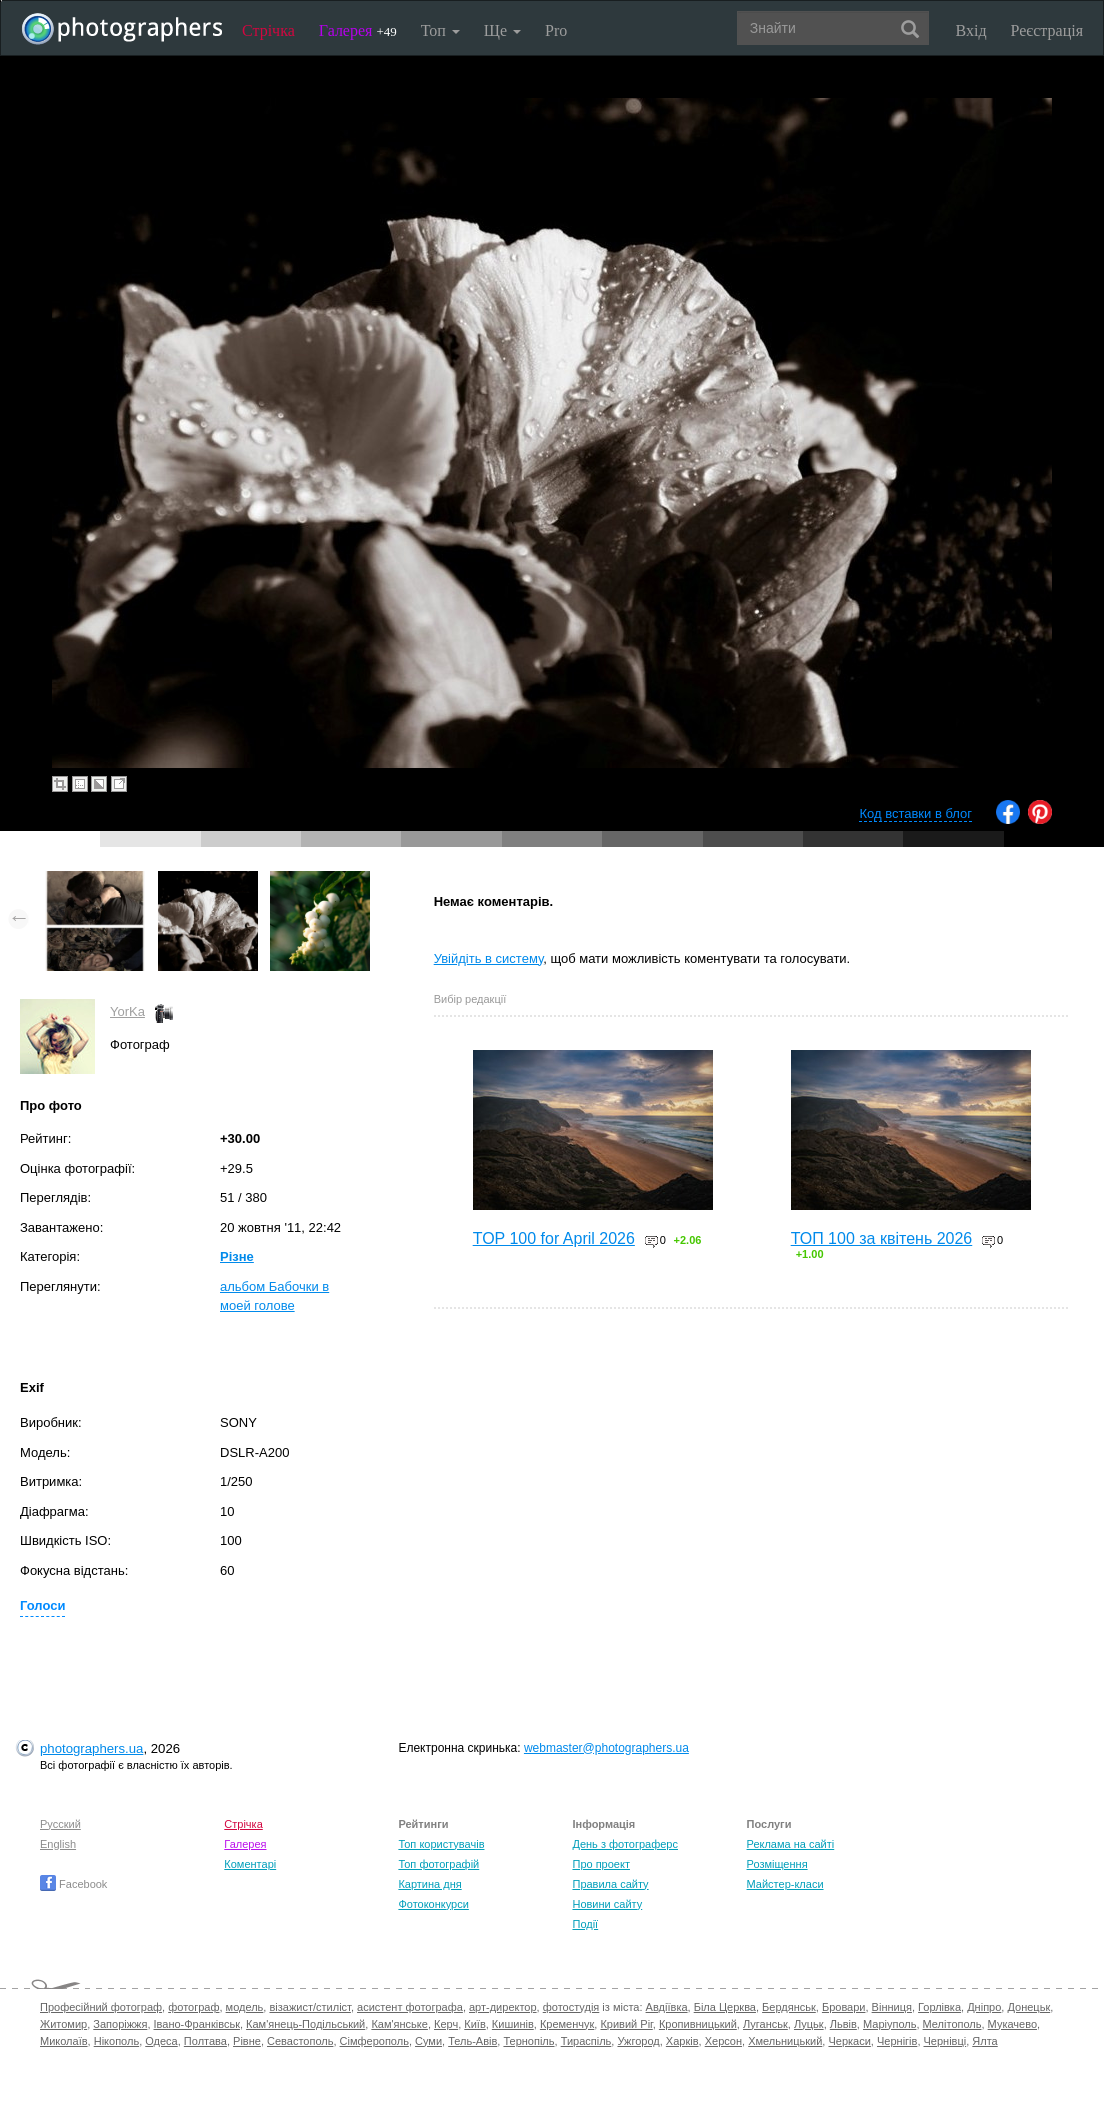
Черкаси (849, 2041)
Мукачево (1012, 2024)
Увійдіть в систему (489, 958)
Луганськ (765, 2024)
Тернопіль (528, 2041)
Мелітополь (952, 2024)
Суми (428, 2041)
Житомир (63, 2024)
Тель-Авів (472, 2041)
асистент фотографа (410, 2007)
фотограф (193, 2007)
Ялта (984, 2041)
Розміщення (777, 1864)
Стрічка (268, 30)
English (58, 1844)
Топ (440, 30)
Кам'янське (399, 2024)
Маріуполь (889, 2024)
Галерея (358, 30)
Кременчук (567, 2024)
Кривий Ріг (626, 2024)
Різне (237, 1256)
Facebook (73, 1884)
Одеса (161, 2041)
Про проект (600, 1864)
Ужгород (638, 2041)
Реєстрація (1047, 30)
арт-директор (503, 2007)
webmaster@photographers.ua (606, 1748)
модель (245, 2007)
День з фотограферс (625, 1844)
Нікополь (116, 2041)
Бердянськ (789, 2007)
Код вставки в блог (915, 813)
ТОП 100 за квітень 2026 (882, 1238)
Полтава (205, 2041)
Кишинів (513, 2024)
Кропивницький (698, 2024)
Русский (60, 1824)
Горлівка (939, 2007)
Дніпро (984, 2007)
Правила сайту (610, 1884)
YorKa (127, 1011)
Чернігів (897, 2041)
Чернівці (945, 2041)
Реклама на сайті (791, 1844)
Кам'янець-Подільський (305, 2024)
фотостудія (571, 2007)
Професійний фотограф (101, 2007)
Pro (556, 30)
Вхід (971, 30)
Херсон (723, 2041)
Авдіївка (667, 2007)
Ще (502, 30)
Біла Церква (725, 2007)
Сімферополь (374, 2041)
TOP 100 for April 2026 (554, 1238)
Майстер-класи (785, 1884)
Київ (474, 2024)
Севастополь (300, 2041)
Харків (682, 2041)
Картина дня (429, 1884)
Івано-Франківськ (197, 2024)
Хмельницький (785, 2041)
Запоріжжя (120, 2024)
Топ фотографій (438, 1864)
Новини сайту (607, 1904)
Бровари (844, 2007)
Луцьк (809, 2024)
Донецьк (1028, 2007)
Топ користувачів (441, 1844)
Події (585, 1924)
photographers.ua (91, 1748)
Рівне (247, 2041)
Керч (446, 2024)
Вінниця (892, 2007)
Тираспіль (586, 2041)
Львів (843, 2024)
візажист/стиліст (309, 2007)
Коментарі (250, 1864)
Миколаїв (64, 2041)
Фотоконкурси (433, 1904)
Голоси (42, 1605)
